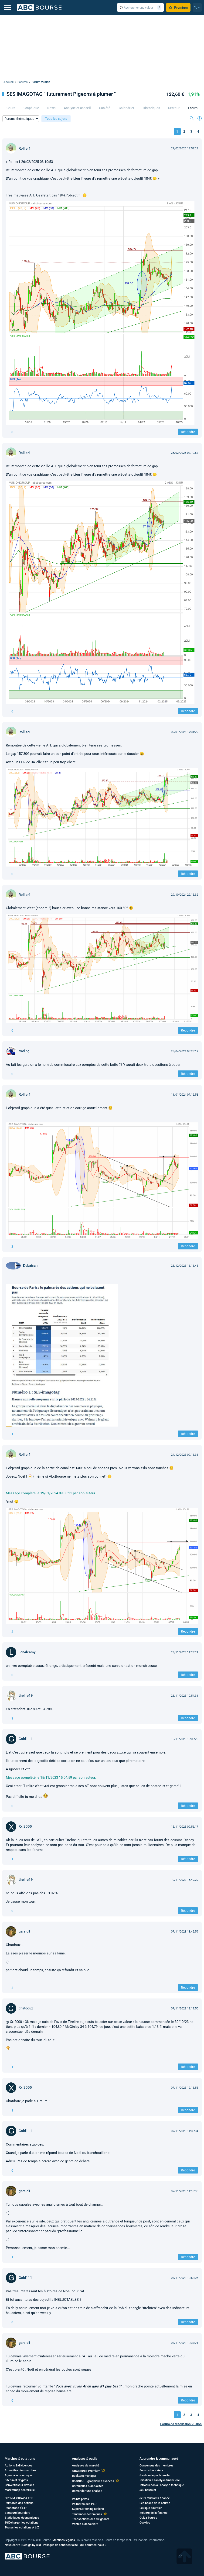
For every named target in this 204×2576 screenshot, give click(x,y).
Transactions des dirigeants (90, 2519)
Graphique (31, 108)
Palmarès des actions (19, 2503)
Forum (192, 108)
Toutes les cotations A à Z (22, 2527)
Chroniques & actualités (87, 2486)
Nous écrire (12, 2545)
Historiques (151, 108)
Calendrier (126, 108)
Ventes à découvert (85, 2524)
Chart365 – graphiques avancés (93, 2481)
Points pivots (80, 2499)
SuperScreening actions (88, 2509)
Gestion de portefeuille (154, 2475)
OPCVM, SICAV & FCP (19, 2498)
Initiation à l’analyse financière (159, 2480)
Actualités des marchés (20, 2470)
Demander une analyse (87, 2491)
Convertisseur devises (19, 2485)
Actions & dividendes (18, 2465)
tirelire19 (26, 1695)
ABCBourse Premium (86, 2471)
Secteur (174, 108)
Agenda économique (18, 2475)
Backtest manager (84, 2475)
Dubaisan (30, 1265)
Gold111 (25, 1739)
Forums (22, 82)
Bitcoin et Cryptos (16, 2480)
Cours (11, 108)
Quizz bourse (148, 2517)
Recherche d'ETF (16, 2508)
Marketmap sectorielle (20, 2490)
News (51, 108)
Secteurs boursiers (17, 2512)
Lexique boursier (150, 2508)
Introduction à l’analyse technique (161, 2485)
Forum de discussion (181, 2424)
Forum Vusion (41, 82)
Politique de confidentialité (60, 2545)
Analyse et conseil (77, 108)
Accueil (8, 82)
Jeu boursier (147, 2490)
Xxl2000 (25, 1826)
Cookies (144, 2522)
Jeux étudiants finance (154, 2498)
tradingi (25, 1051)
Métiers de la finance (153, 2512)
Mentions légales (63, 2540)
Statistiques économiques (22, 2517)
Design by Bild (31, 2545)
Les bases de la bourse (154, 2503)
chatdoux (26, 2008)
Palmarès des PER (84, 2504)
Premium (178, 7)
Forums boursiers (151, 2470)
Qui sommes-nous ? (93, 2545)
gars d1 (25, 1931)
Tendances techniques (87, 2514)
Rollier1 (25, 148)
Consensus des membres (156, 2465)
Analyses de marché (85, 2465)
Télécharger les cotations (21, 2522)
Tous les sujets (56, 118)
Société (104, 108)
